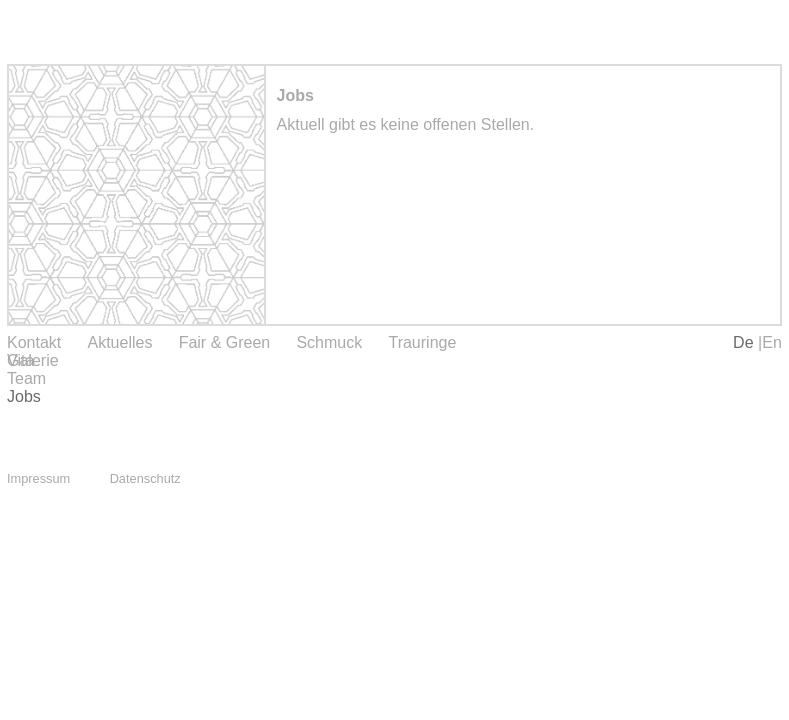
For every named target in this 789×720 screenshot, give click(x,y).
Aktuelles (119, 342)
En (772, 342)
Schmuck (329, 342)
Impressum (38, 478)
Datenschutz (145, 478)
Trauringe (422, 342)
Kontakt (34, 342)
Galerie (33, 360)
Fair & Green (225, 342)
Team (26, 378)
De (745, 342)
